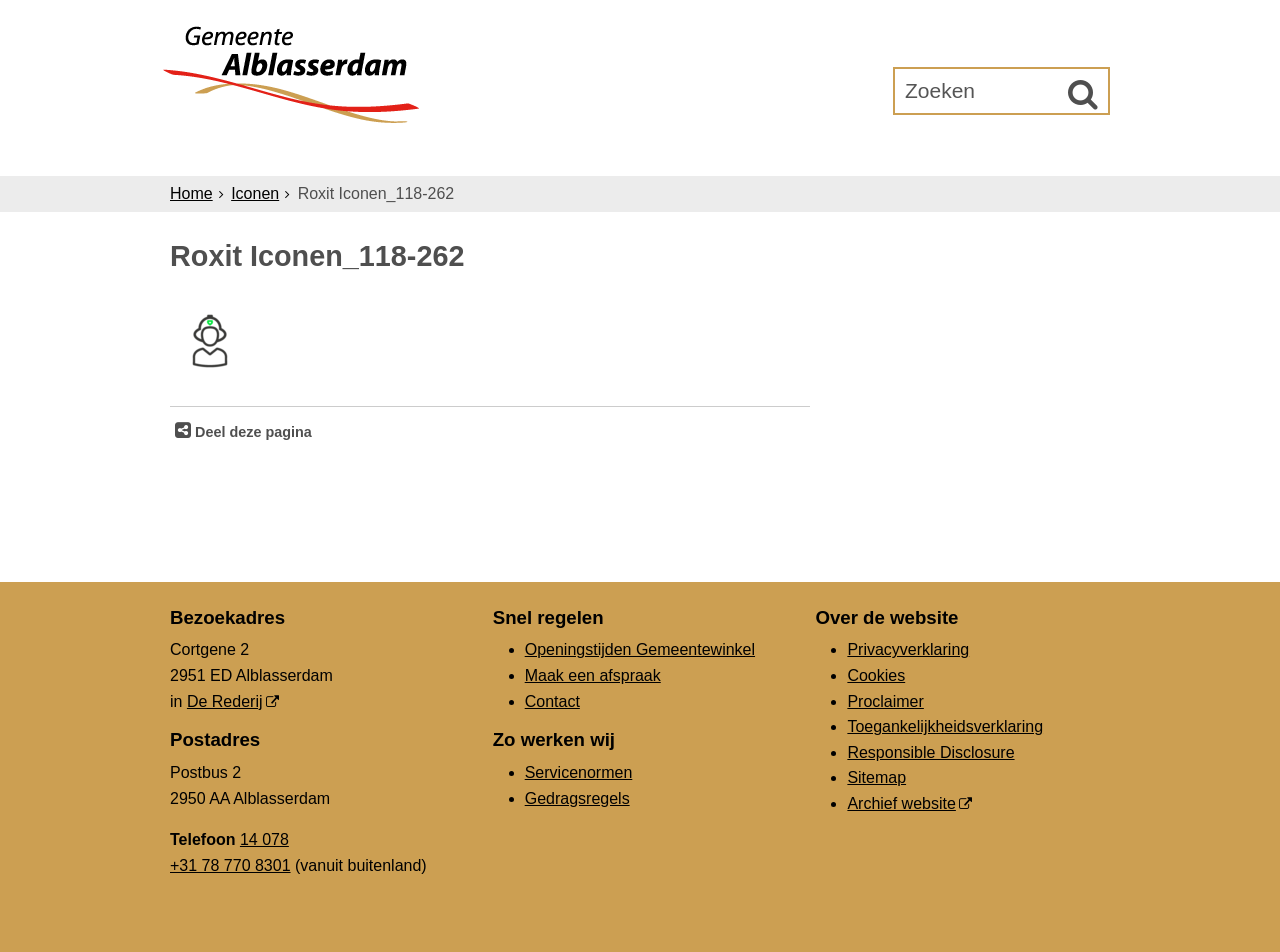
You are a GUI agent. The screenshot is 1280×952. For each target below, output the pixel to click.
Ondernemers (493, 151)
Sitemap (876, 777)
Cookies (876, 675)
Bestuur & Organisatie (694, 151)
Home (191, 193)
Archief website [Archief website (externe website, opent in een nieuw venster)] (901, 803)
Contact (552, 701)
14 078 (264, 839)
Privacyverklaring (908, 649)
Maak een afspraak (593, 675)
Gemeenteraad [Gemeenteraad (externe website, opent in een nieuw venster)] (902, 151)
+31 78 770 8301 (230, 865)
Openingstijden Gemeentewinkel (640, 649)
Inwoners (352, 151)
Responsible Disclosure (930, 752)
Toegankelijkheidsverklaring (945, 726)
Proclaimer (885, 701)
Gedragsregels (577, 798)
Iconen (255, 193)
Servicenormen (579, 772)
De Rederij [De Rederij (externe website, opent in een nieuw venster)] (225, 701)
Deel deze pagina (251, 432)
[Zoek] (1083, 94)
